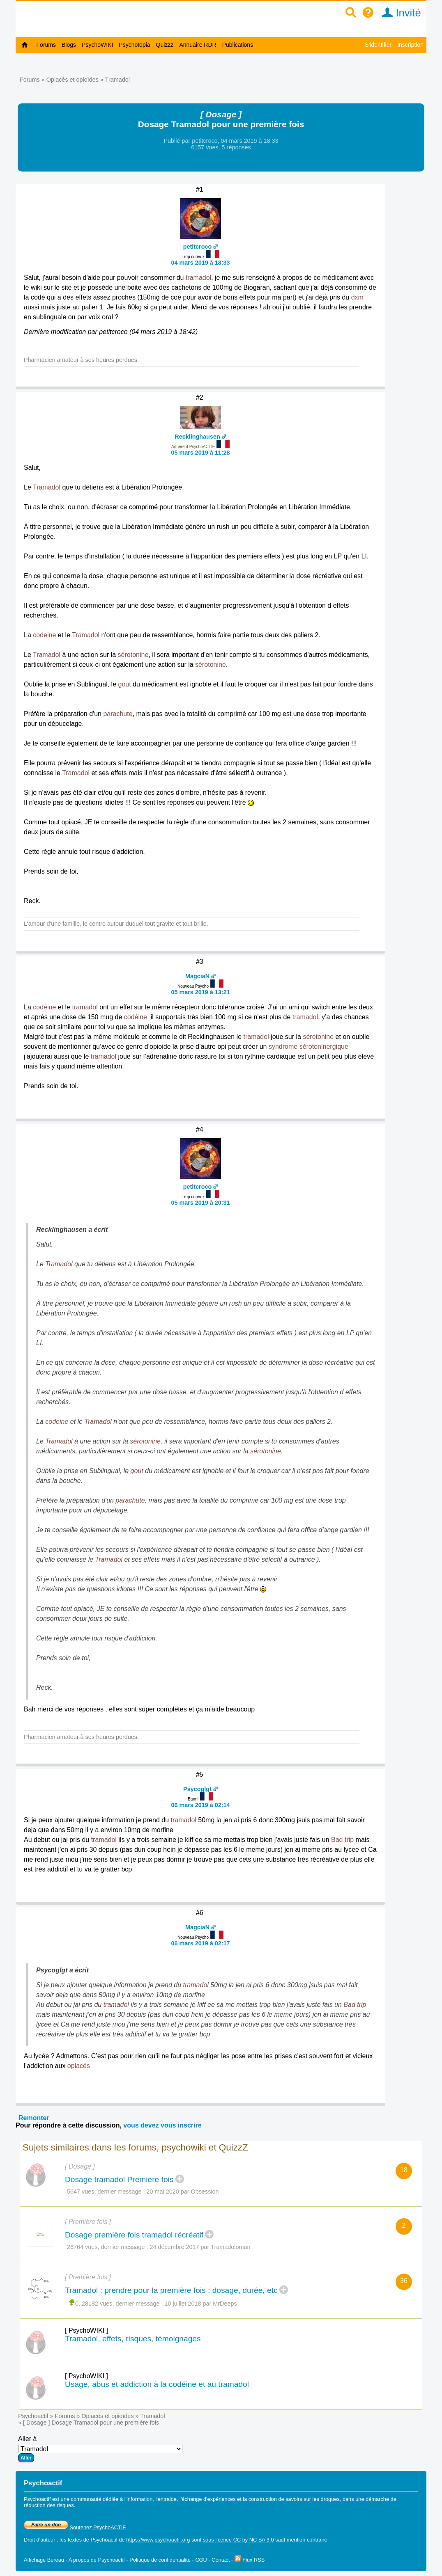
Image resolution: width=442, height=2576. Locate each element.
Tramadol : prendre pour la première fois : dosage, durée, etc (171, 2290)
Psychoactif (33, 2416)
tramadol (198, 277)
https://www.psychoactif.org (158, 2540)
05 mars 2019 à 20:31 (200, 1202)
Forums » (33, 79)
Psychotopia (134, 44)
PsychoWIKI (97, 44)
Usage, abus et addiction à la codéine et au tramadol (157, 2384)
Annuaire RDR (197, 44)
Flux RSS (250, 2560)
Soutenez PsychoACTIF (75, 2527)
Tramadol (117, 79)
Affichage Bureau (44, 2560)
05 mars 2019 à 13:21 (200, 992)
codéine (44, 1007)
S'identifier (378, 44)
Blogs (69, 44)
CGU (201, 2560)
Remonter (33, 2117)
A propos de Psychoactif (97, 2560)
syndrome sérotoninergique (308, 1046)
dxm (357, 297)
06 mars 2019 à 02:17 (200, 1943)
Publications (237, 44)
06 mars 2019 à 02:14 (200, 1805)
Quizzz (165, 44)
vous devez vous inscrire (162, 2125)
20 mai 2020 (163, 2191)
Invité (398, 12)
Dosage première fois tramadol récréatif (134, 2235)
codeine (44, 634)
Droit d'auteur (39, 2540)
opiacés (78, 2065)
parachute (117, 713)
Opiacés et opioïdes (72, 79)
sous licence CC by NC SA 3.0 (238, 2540)
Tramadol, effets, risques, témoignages (133, 2338)
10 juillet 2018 (183, 2303)
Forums (46, 44)
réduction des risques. (49, 2505)
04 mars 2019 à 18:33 (200, 262)
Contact (221, 2560)
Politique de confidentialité (160, 2560)
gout (124, 684)
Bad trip (342, 1839)
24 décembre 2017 (174, 2247)
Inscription (410, 44)
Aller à (100, 2448)
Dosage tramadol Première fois (119, 2179)
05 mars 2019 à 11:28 (200, 452)
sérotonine (133, 654)
